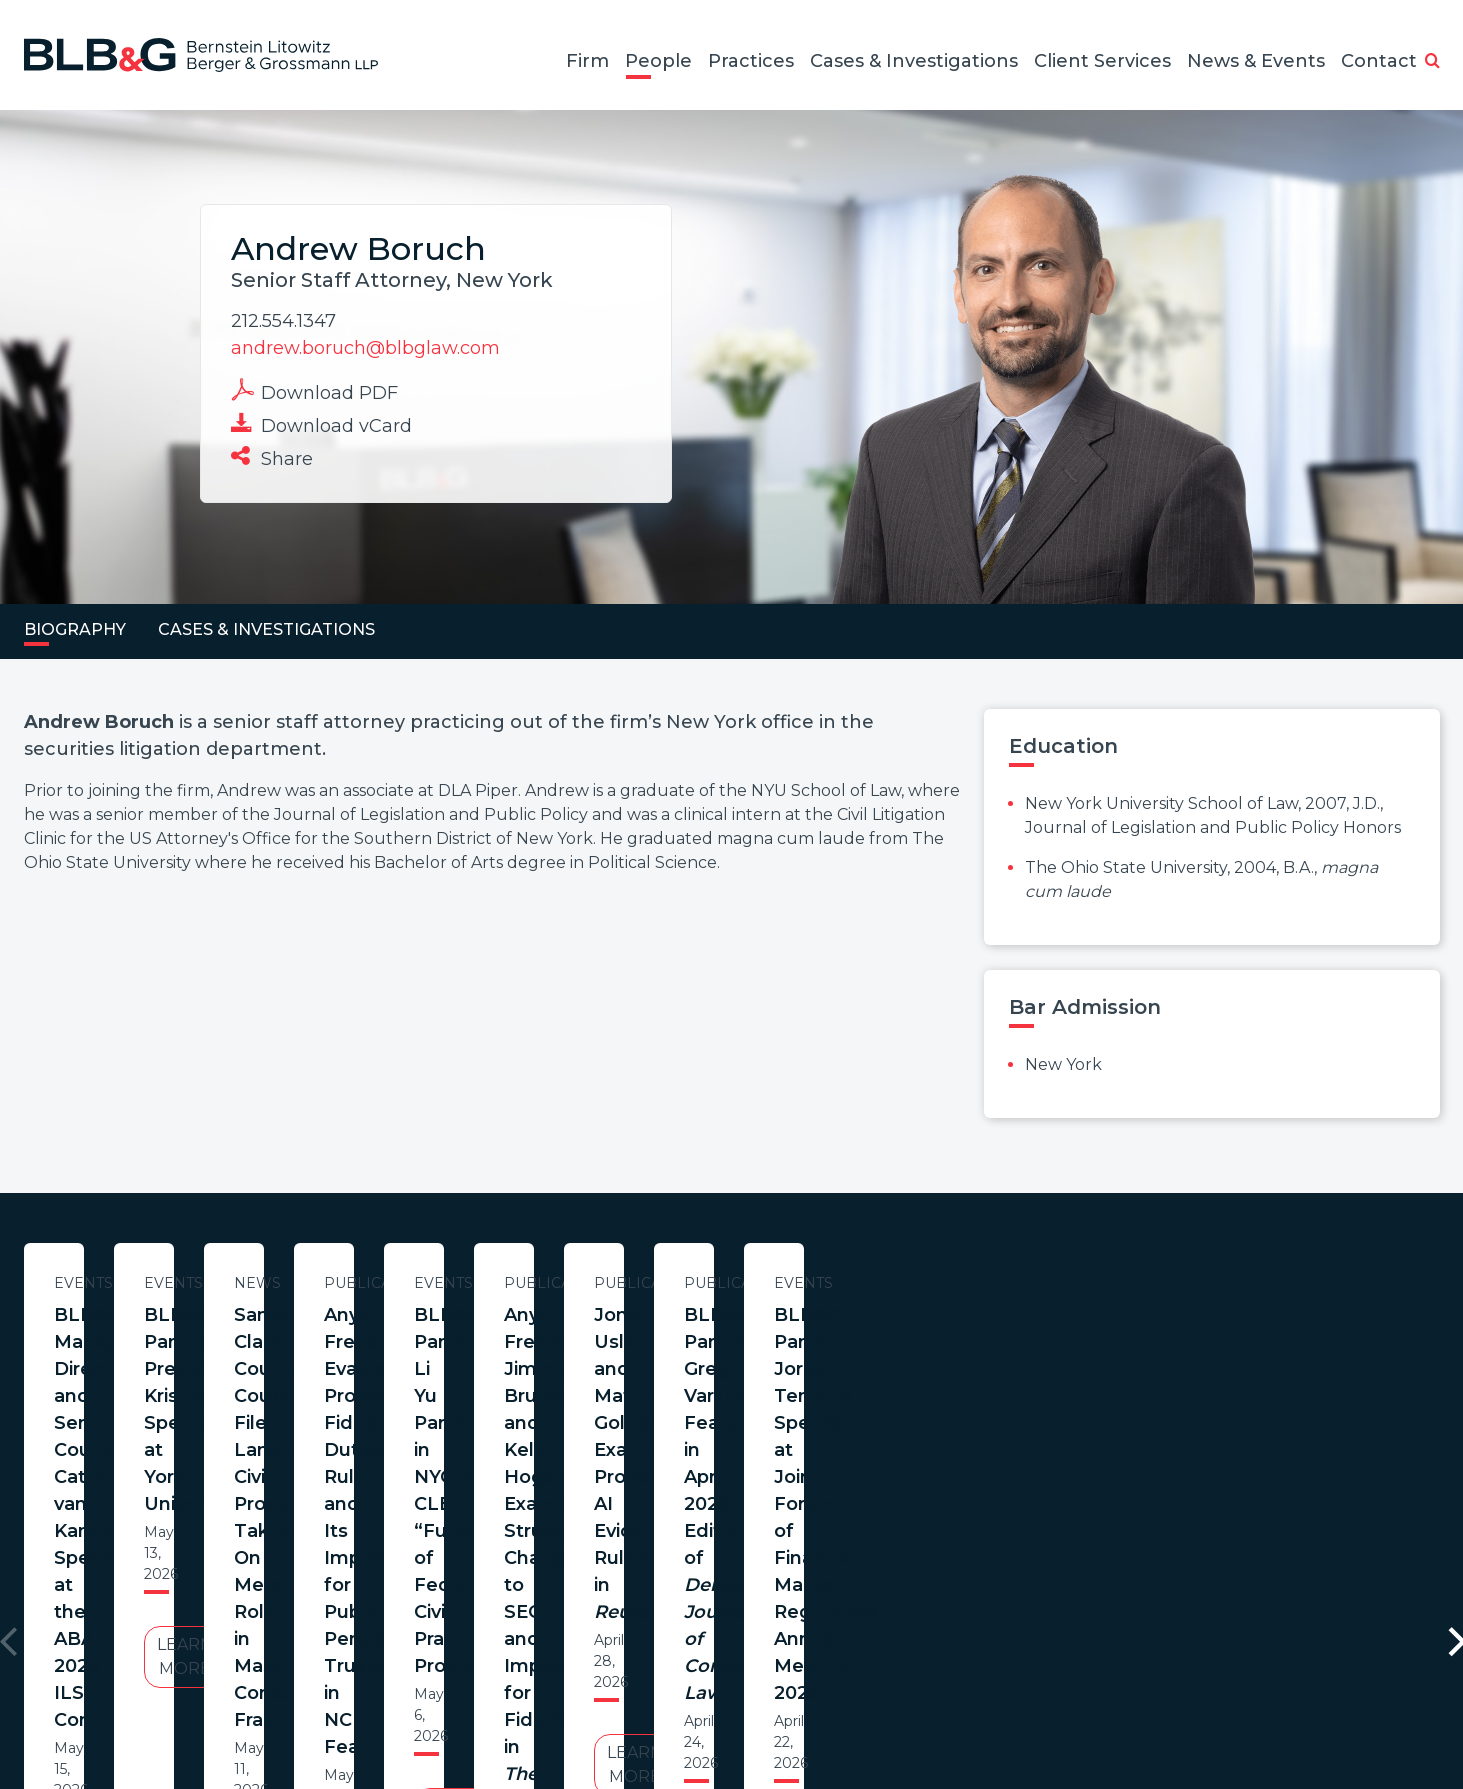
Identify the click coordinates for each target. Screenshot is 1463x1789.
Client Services (1102, 61)
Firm (587, 61)
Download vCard (321, 424)
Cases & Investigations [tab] (266, 629)
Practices (751, 61)
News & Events (1256, 61)
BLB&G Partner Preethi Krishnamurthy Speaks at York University (633, 1342)
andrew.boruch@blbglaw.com (365, 348)
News (1048, 1283)
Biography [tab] (75, 629)
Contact (1379, 61)
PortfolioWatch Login (977, 1692)
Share (272, 457)
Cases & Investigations (914, 61)
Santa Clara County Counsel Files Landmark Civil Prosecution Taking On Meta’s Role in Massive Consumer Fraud (1049, 1355)
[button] (1432, 62)
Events (216, 1283)
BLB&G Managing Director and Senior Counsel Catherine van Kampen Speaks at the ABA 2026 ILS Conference (216, 1355)
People (658, 61)
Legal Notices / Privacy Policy (695, 1692)
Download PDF (314, 391)
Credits (851, 1692)
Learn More (217, 1494)
